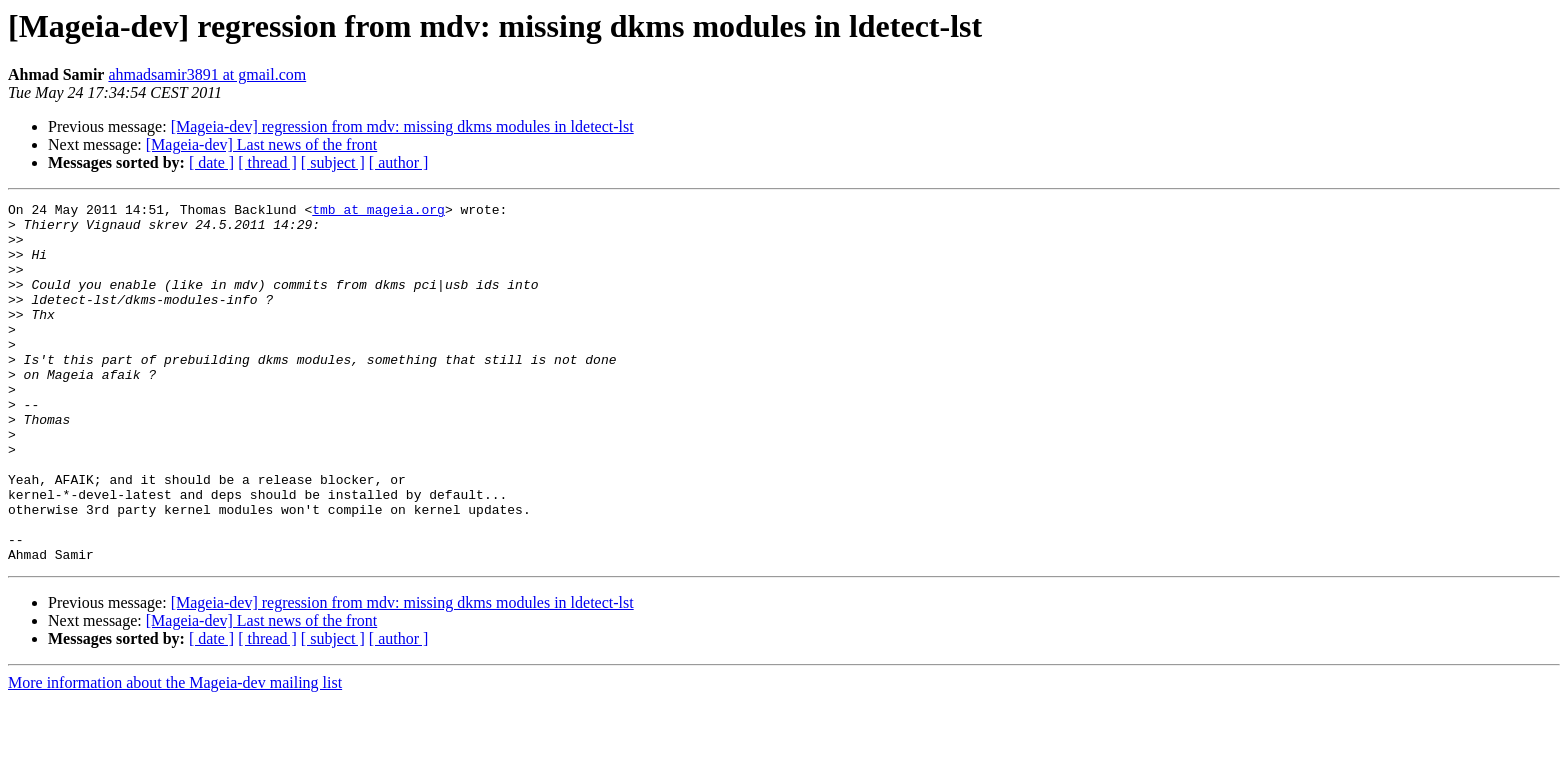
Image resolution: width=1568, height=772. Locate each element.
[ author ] (399, 162)
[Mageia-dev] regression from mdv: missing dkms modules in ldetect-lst (402, 126)
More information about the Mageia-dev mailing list (175, 754)
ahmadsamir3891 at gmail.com (207, 74)
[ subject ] (333, 162)
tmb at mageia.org (378, 212)
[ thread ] (267, 162)
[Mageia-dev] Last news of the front (261, 144)
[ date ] (211, 162)
